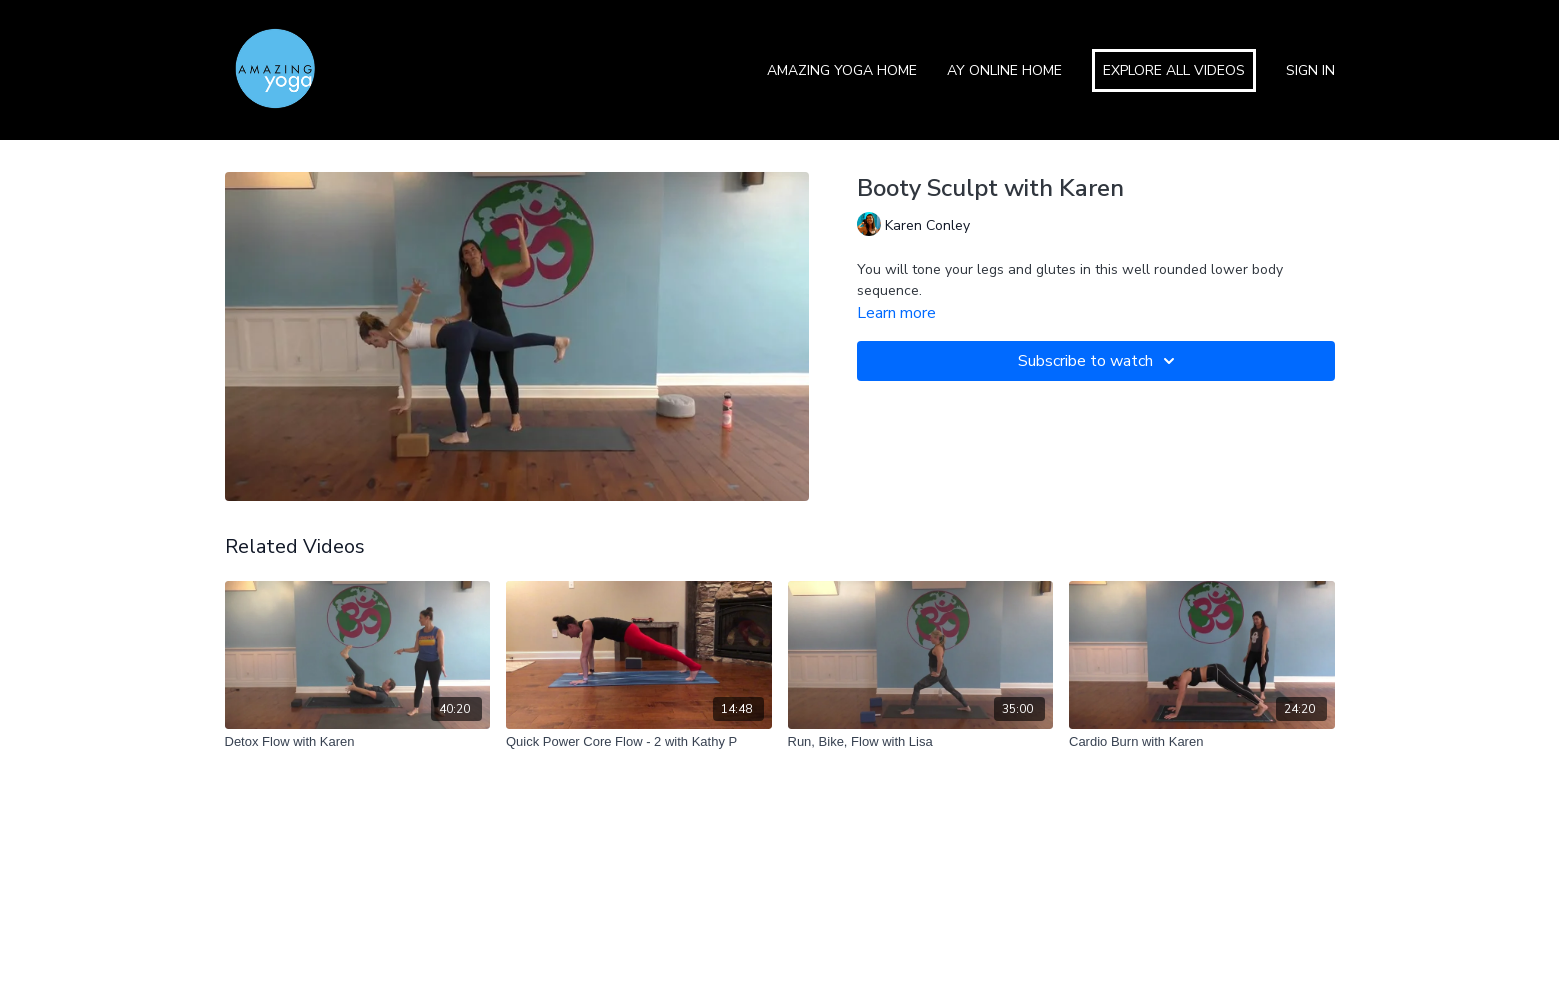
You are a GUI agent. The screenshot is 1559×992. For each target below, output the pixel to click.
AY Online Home (1004, 70)
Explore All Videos (1174, 70)
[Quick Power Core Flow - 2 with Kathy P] (639, 742)
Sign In (1310, 70)
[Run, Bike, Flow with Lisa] (921, 742)
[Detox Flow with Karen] (358, 742)
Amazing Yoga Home (842, 70)
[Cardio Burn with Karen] (1202, 742)
